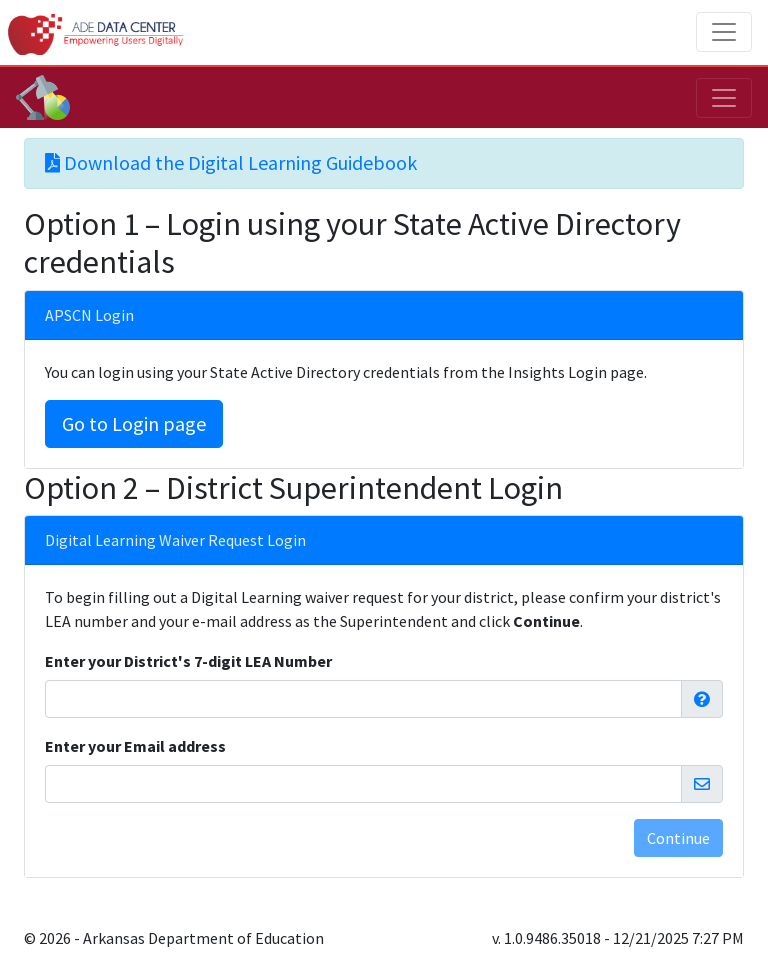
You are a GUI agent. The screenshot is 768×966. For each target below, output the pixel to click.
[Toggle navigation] (724, 32)
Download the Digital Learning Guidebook (231, 162)
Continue (678, 838)
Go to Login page (134, 423)
